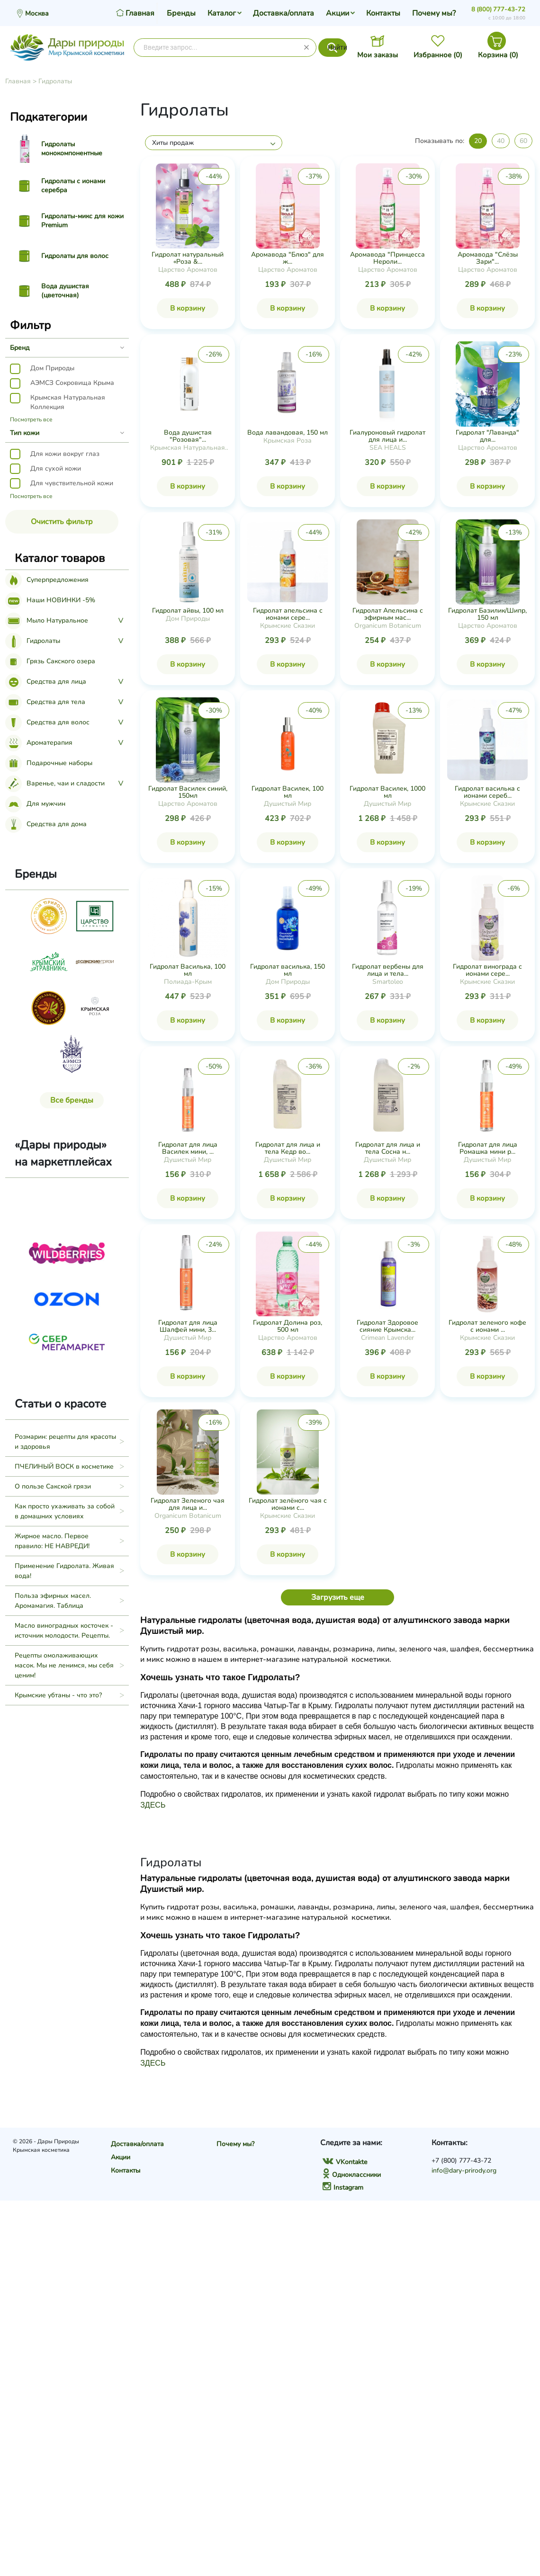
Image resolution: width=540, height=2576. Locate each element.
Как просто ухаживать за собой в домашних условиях (65, 1511)
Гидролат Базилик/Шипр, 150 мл (487, 614)
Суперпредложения (47, 579)
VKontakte (345, 2161)
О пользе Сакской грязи (53, 1486)
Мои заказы (377, 55)
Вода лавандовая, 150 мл (287, 432)
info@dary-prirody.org (464, 2170)
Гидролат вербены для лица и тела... (387, 970)
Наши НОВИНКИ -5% (50, 600)
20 (478, 140)
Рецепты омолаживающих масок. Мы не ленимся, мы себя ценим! (64, 1665)
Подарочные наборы (48, 762)
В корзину (187, 308)
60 (523, 140)
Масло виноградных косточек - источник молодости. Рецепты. (64, 1630)
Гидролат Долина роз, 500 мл (287, 1326)
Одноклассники (352, 2174)
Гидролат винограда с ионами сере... (487, 970)
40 (500, 140)
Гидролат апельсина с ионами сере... (288, 614)
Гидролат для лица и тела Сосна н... (387, 1148)
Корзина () (498, 55)
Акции (337, 13)
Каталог (221, 13)
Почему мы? (434, 13)
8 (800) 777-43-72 (498, 9)
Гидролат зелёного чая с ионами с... (288, 1504)
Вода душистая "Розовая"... (188, 436)
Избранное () (438, 55)
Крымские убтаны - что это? (58, 1695)
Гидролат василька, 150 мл (287, 970)
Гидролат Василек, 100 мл (288, 792)
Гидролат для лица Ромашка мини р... (487, 1148)
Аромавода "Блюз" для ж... (287, 258)
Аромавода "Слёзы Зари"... (488, 258)
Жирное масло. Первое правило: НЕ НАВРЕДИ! (52, 1541)
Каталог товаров (60, 558)
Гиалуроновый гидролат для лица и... (387, 436)
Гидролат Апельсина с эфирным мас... (387, 614)
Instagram (343, 2187)
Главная (18, 81)
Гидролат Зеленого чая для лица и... (188, 1504)
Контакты (383, 13)
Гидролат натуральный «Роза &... (188, 258)
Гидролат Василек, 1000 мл (387, 792)
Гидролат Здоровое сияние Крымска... (387, 1326)
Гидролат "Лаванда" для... (487, 436)
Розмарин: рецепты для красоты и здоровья (65, 1441)
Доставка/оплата (283, 13)
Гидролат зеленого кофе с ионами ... (487, 1326)
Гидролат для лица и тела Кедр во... (287, 1148)
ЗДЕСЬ (152, 1805)
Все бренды (71, 1100)
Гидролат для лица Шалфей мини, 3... (187, 1326)
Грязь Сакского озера (50, 661)
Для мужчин (35, 803)
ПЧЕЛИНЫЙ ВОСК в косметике (64, 1466)
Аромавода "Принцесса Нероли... (387, 258)
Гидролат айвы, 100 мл (188, 610)
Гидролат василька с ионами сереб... (487, 792)
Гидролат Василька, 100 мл (187, 970)
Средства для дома (46, 824)
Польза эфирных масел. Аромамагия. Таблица (53, 1600)
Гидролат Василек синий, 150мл (187, 792)
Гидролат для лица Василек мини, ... (187, 1148)
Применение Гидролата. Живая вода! (64, 1570)
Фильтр (30, 325)
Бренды (181, 13)
